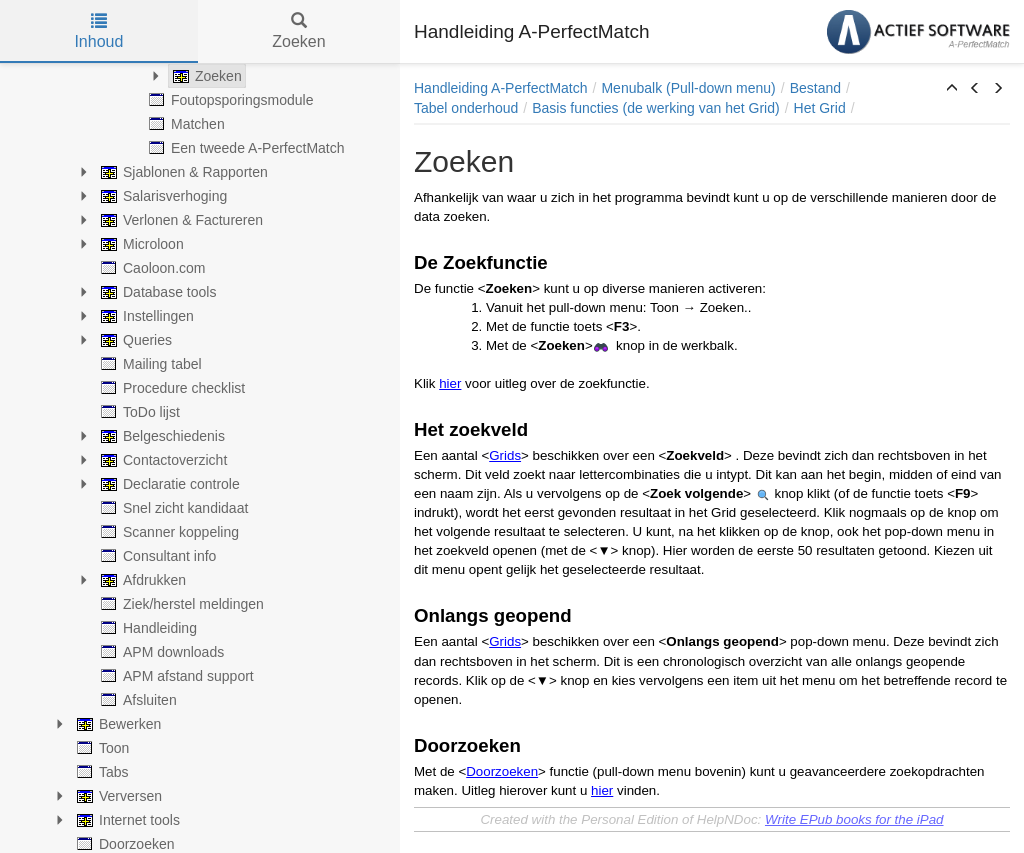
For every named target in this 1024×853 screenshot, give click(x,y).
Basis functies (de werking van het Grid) (655, 108)
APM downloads (160, 652)
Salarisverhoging (162, 196)
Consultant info (156, 556)
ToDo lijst (138, 412)
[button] (952, 89)
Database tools (156, 292)
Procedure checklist (171, 388)
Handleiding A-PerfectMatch (501, 88)
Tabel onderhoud (466, 108)
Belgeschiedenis (161, 436)
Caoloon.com (151, 268)
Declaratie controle (168, 484)
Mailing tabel (149, 364)
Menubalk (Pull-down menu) (688, 88)
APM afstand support (175, 676)
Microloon (140, 244)
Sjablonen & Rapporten (182, 172)
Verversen (117, 796)
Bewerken (117, 724)
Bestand (815, 88)
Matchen (185, 124)
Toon (101, 748)
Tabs (101, 772)
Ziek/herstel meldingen (180, 604)
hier (450, 383)
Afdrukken (141, 580)
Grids (505, 455)
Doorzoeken (502, 771)
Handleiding (147, 628)
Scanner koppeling (168, 532)
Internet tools (126, 820)
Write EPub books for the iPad (854, 819)
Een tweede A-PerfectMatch (245, 148)
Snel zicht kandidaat (172, 508)
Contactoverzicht (162, 460)
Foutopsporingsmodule (229, 100)
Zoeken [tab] (298, 31)
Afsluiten (137, 700)
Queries (134, 340)
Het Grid (820, 108)
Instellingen (145, 316)
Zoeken (205, 76)
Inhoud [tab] (98, 31)
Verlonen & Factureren (180, 220)
